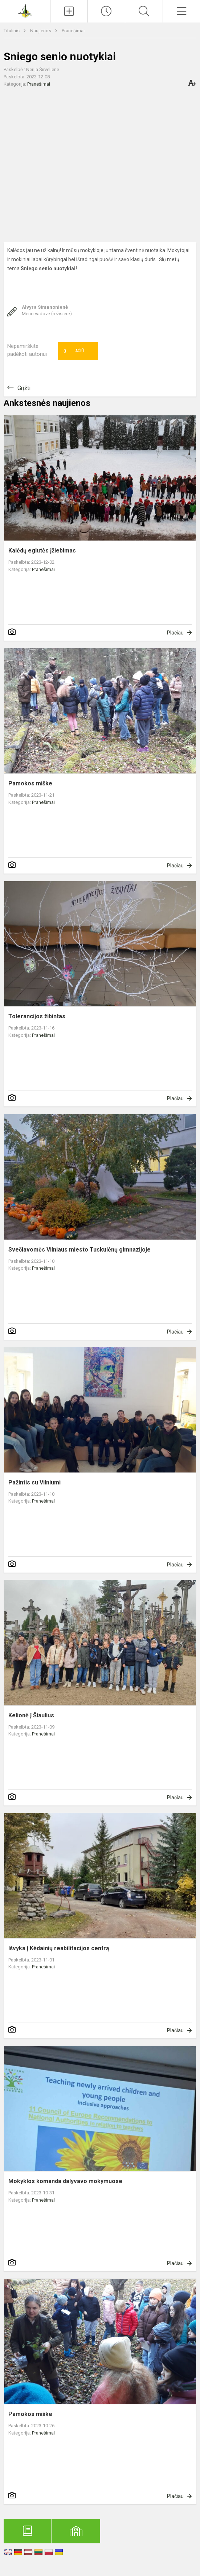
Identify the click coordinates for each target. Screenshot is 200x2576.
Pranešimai (73, 30)
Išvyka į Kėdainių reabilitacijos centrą (58, 1948)
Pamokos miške (30, 783)
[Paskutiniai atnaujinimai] (106, 11)
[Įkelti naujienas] (68, 11)
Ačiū (74, 351)
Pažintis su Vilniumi (34, 1482)
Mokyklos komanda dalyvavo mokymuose (65, 2181)
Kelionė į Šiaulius (31, 1715)
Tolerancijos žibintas (36, 1016)
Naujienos (41, 30)
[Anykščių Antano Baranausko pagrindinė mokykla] (25, 10)
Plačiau (175, 633)
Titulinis (12, 30)
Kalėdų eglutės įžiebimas (42, 550)
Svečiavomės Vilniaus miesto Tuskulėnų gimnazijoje (79, 1249)
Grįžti (23, 388)
